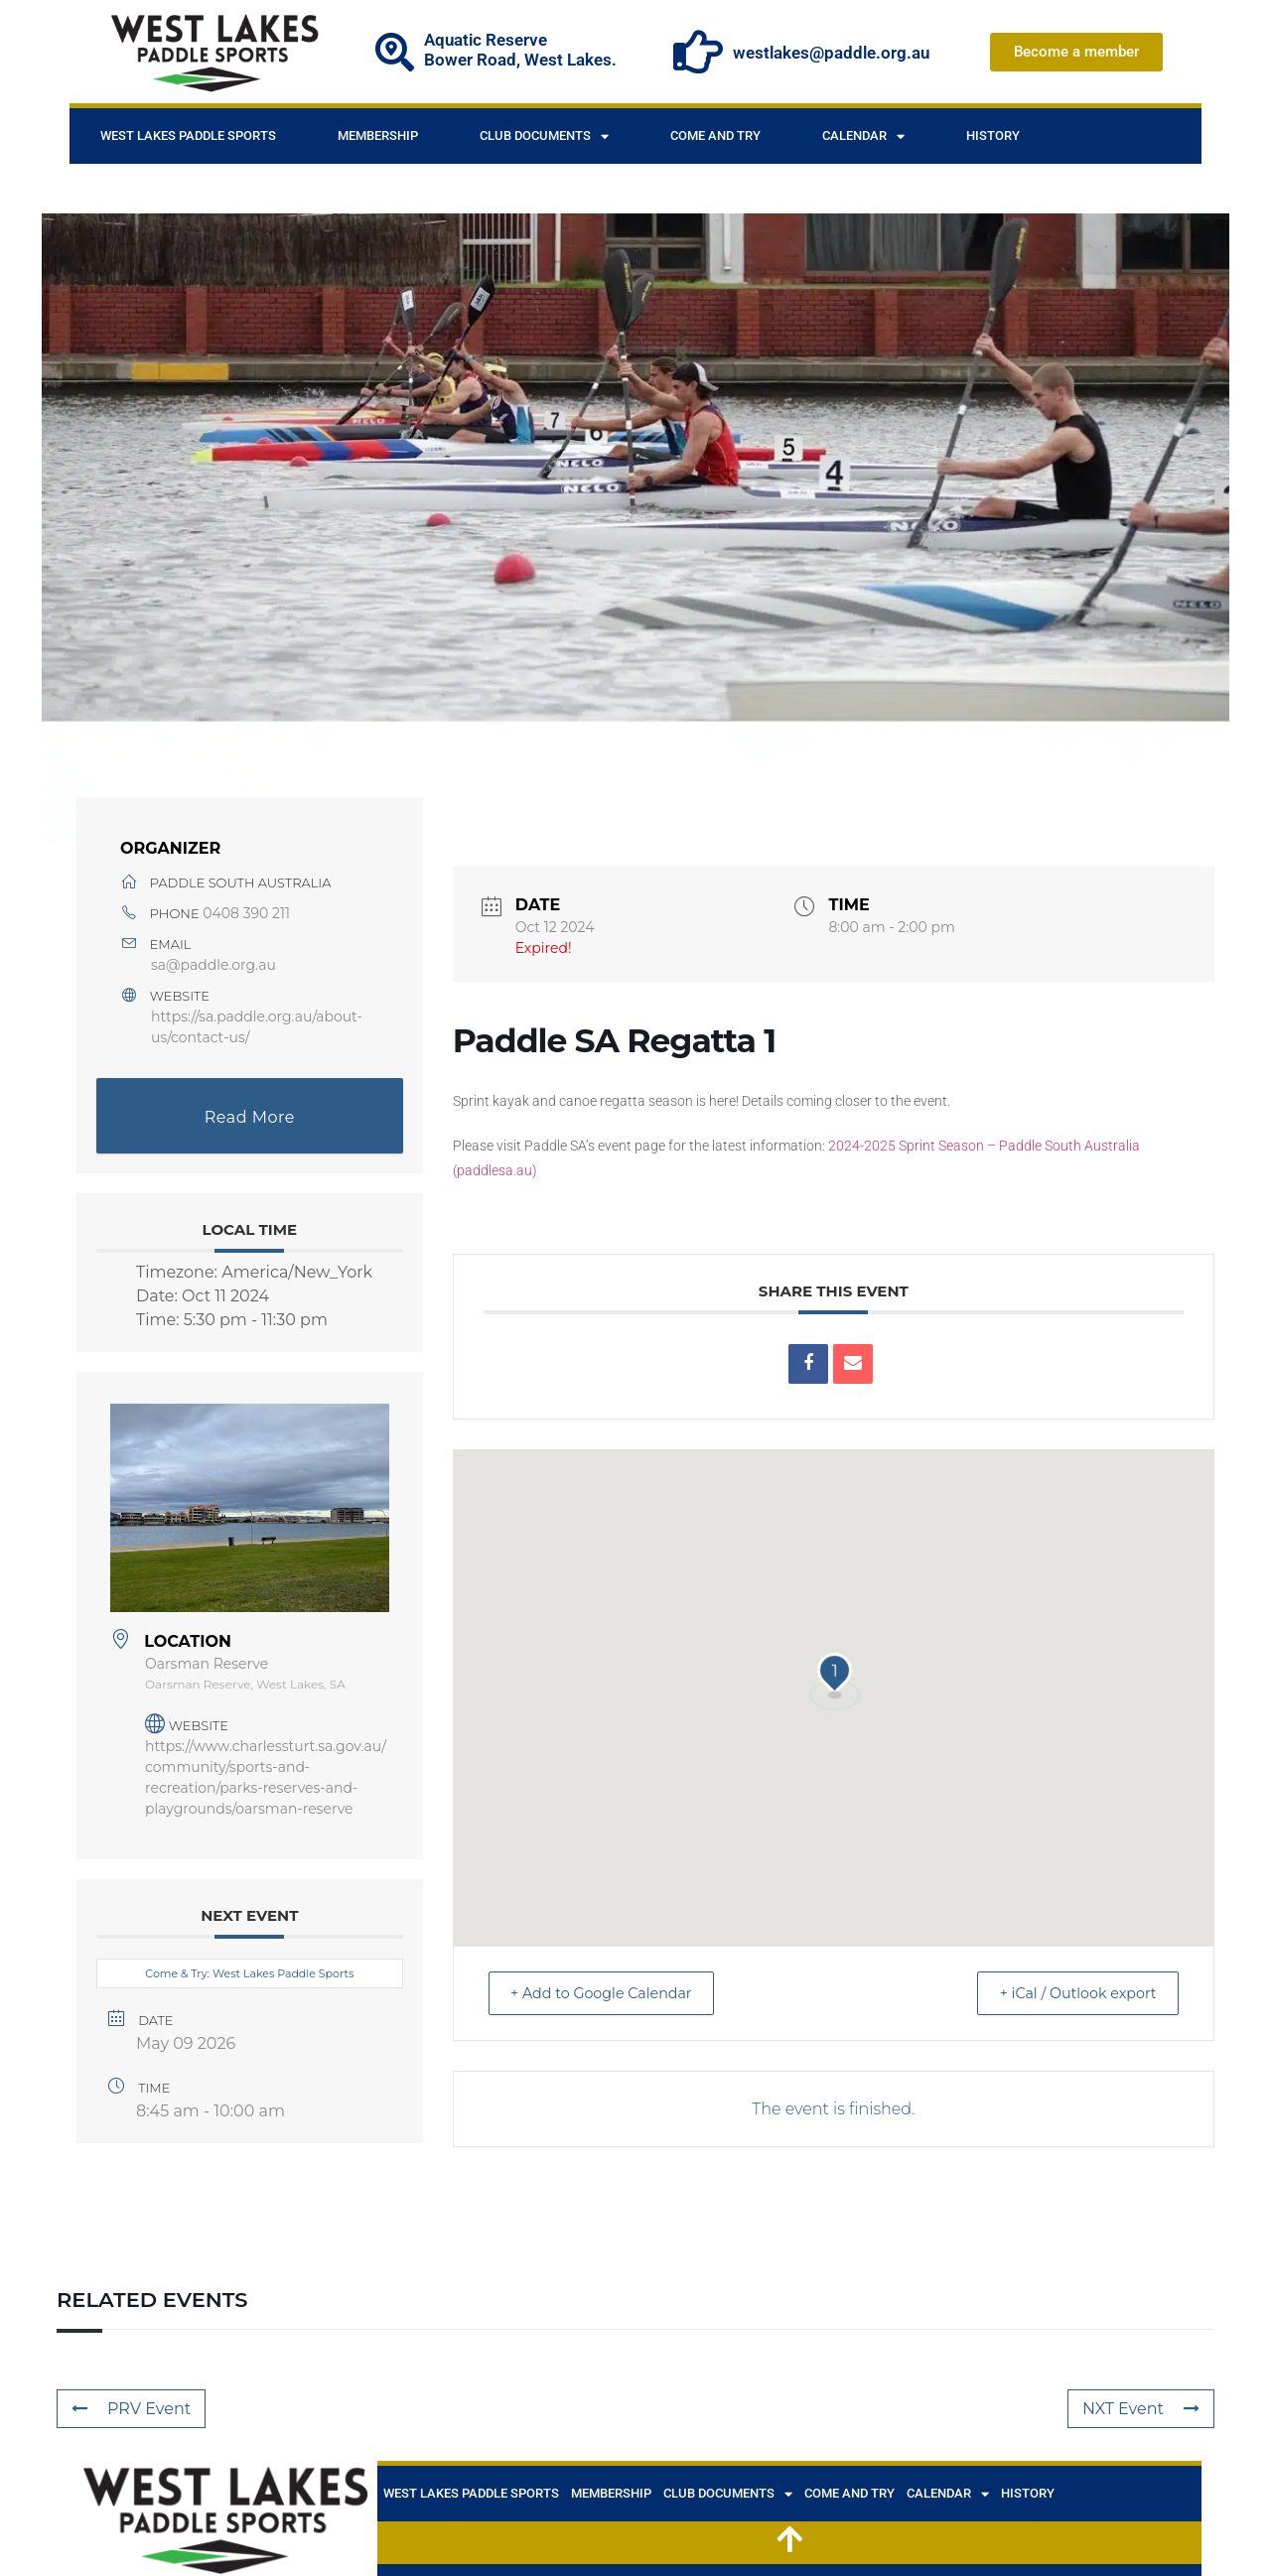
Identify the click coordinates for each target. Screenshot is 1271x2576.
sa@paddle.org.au (213, 965)
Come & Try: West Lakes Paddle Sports (249, 1973)
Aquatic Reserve (485, 40)
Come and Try (715, 135)
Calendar (863, 136)
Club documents (544, 136)
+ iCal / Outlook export (1067, 1992)
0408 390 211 (246, 913)
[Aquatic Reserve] (394, 52)
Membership (378, 135)
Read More (250, 1117)
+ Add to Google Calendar (612, 1992)
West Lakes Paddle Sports (188, 135)
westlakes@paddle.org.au (831, 53)
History (993, 135)
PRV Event (131, 2408)
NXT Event (1141, 2408)
